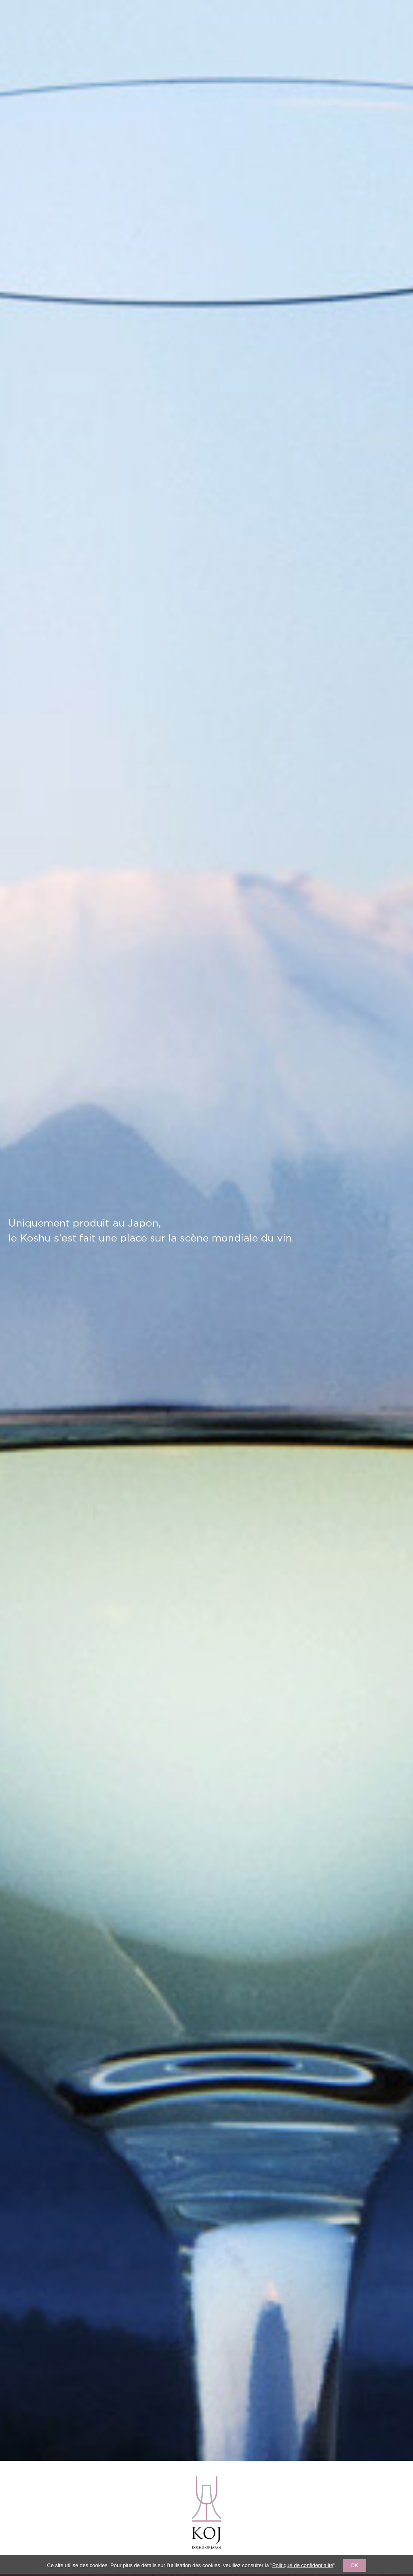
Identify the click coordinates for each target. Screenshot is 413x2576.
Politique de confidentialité (302, 2565)
